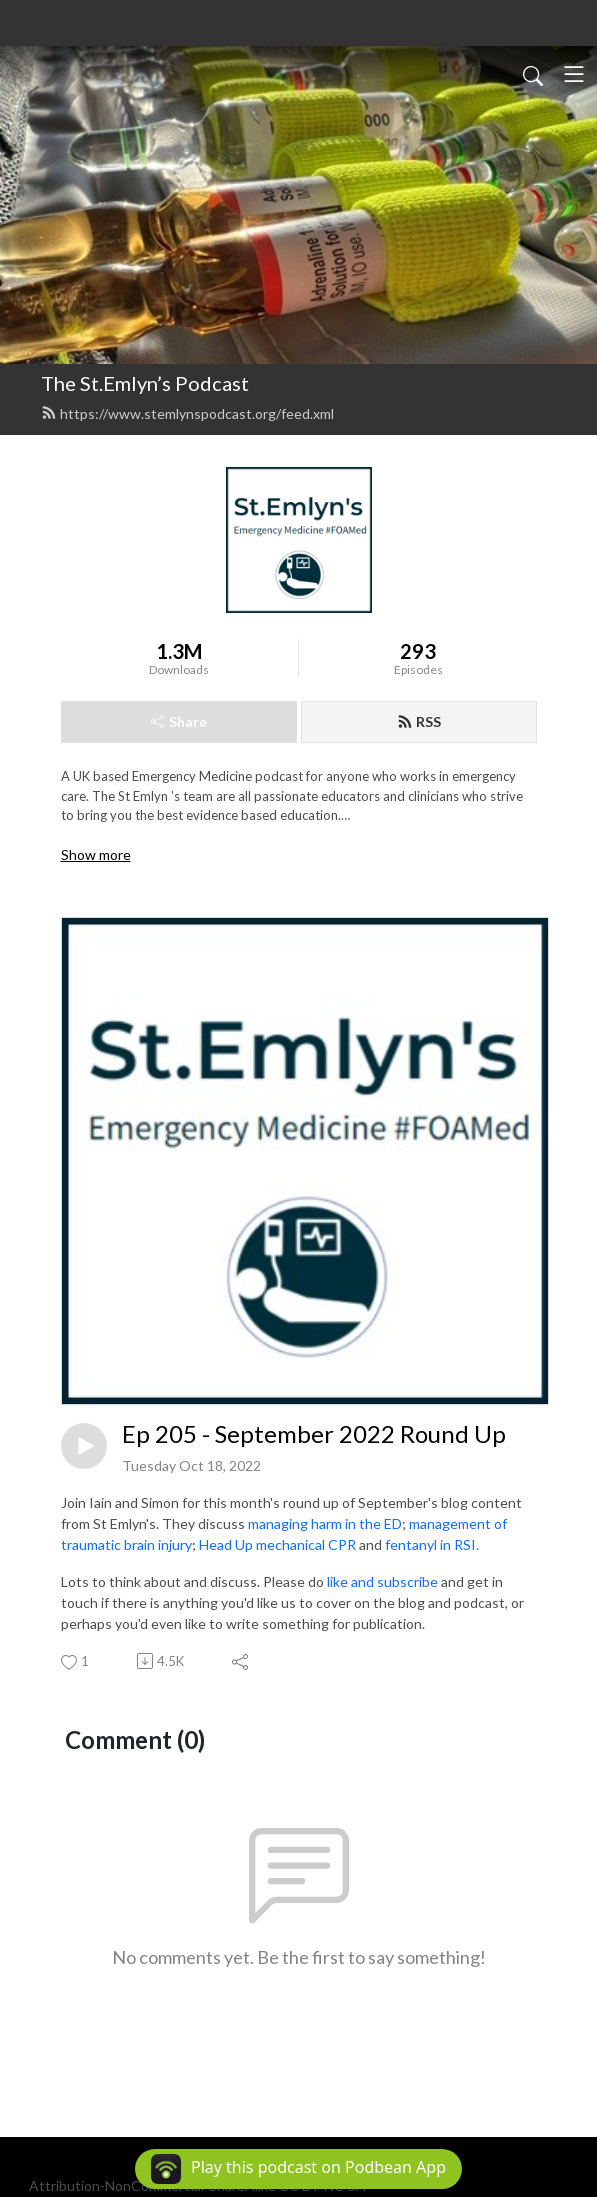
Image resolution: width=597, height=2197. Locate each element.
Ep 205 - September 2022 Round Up (314, 1434)
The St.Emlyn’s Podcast (145, 383)
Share (179, 721)
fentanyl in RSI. (432, 1544)
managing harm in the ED (325, 1523)
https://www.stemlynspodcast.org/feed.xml (187, 413)
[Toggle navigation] (574, 74)
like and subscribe (382, 1581)
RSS (419, 721)
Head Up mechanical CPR (277, 1544)
